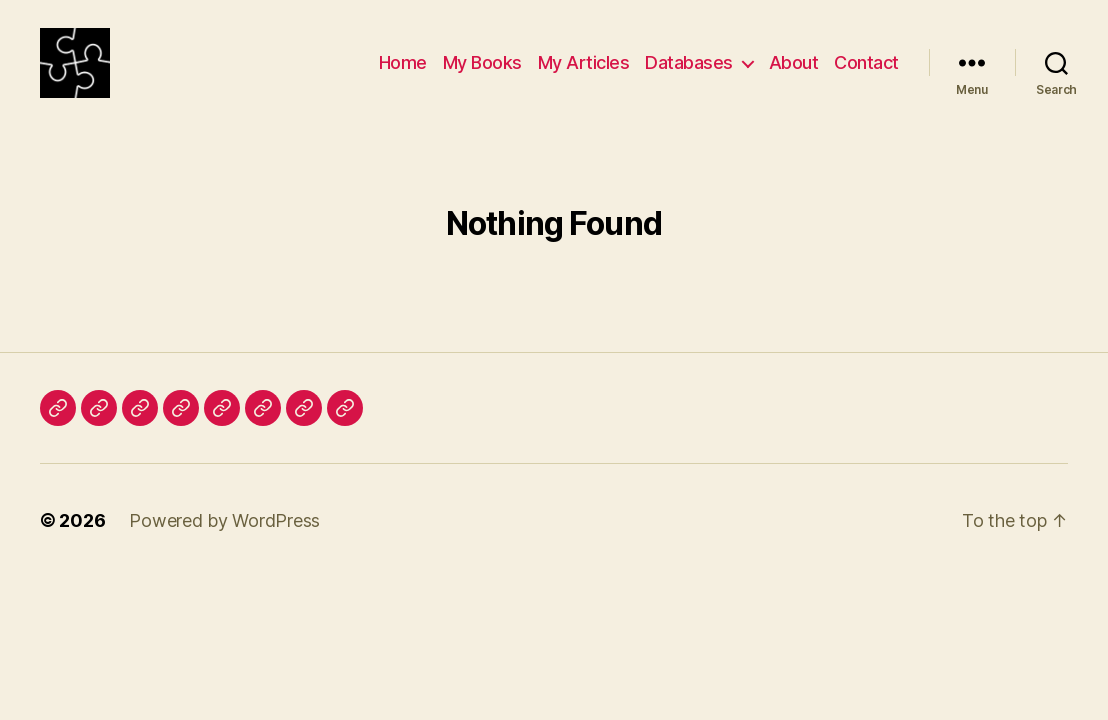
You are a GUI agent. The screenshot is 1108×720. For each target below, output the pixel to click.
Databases (689, 72)
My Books (482, 72)
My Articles (584, 72)
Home (403, 72)
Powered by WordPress (224, 540)
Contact (866, 72)
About (794, 72)
